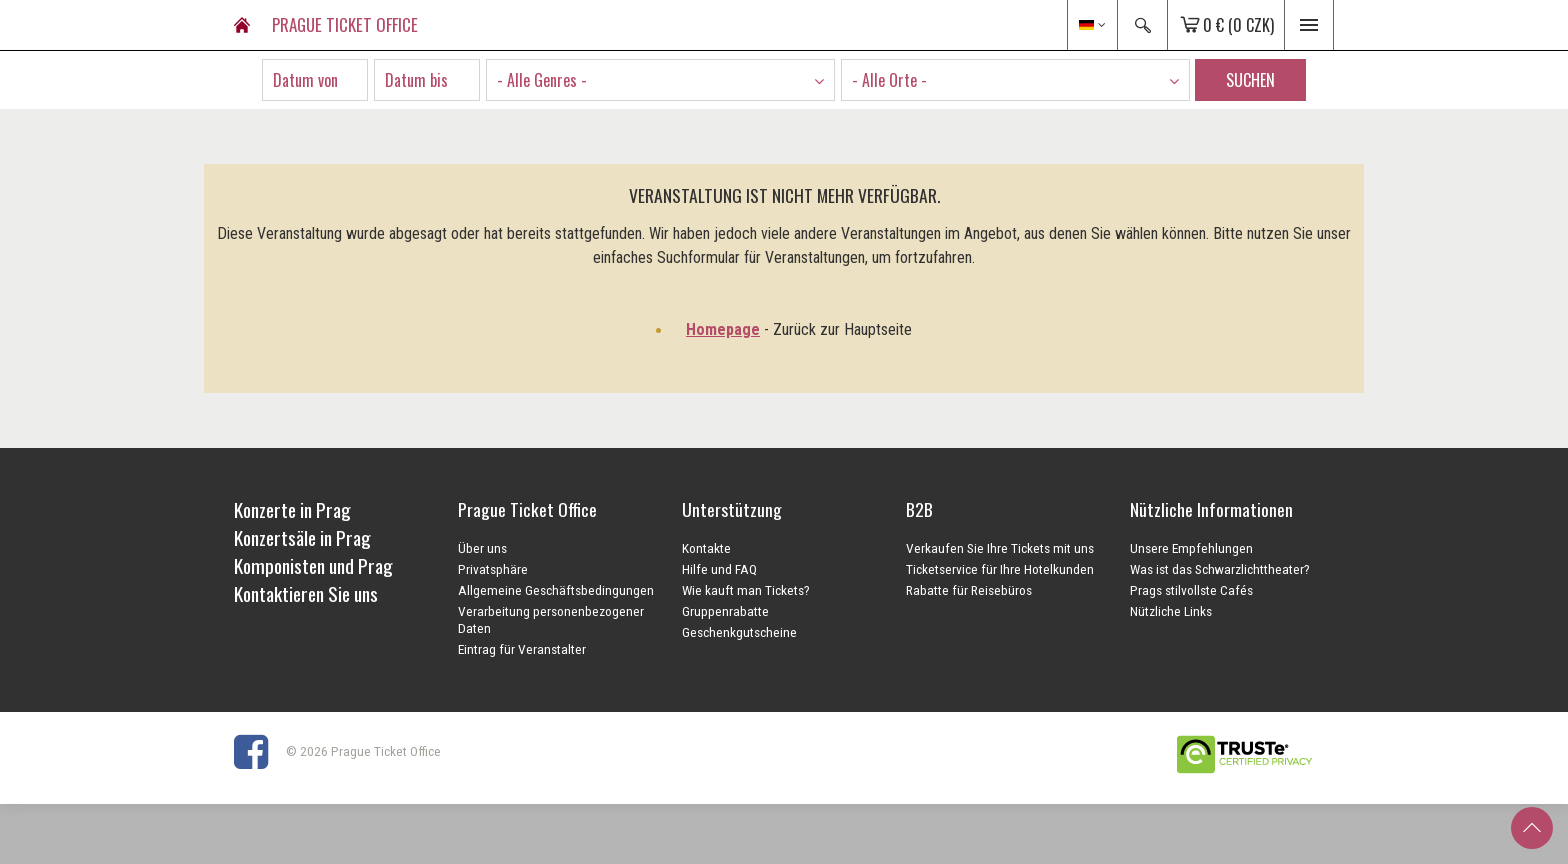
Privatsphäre (493, 569)
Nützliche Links (1171, 611)
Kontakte (706, 548)
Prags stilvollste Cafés (1191, 590)
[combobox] (660, 80)
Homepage (723, 329)
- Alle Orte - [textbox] (889, 80)
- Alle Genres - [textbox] (542, 80)
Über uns (482, 548)
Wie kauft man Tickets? (746, 590)
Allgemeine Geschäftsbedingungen (556, 590)
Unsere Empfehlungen (1191, 548)
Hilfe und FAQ (719, 569)
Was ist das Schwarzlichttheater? (1220, 569)
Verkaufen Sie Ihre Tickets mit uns (1000, 548)
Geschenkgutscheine (739, 632)
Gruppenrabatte (725, 611)
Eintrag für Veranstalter (522, 649)
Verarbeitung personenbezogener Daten (551, 619)
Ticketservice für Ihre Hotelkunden (1000, 569)
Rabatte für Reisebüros (969, 590)
